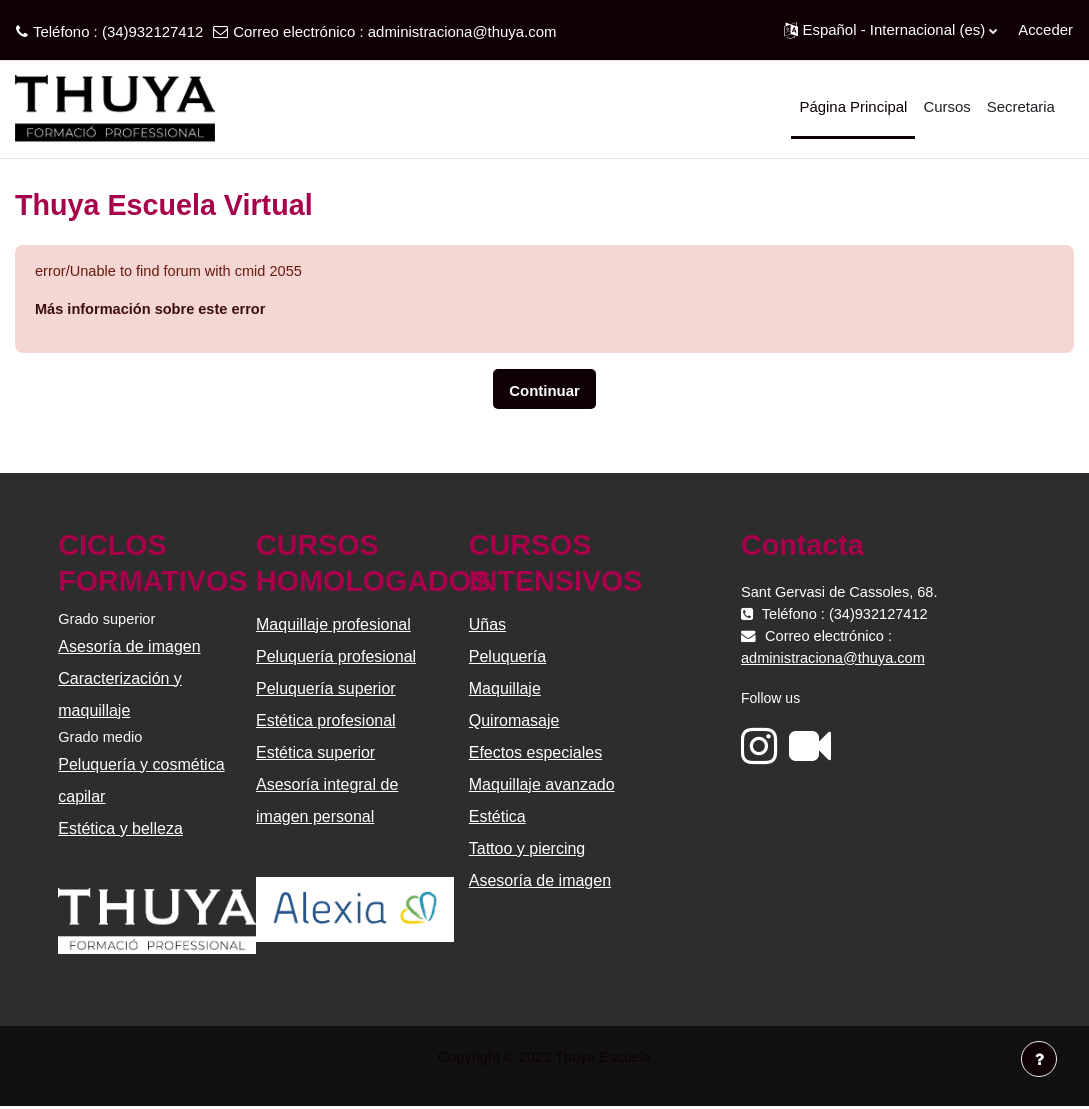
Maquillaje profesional (334, 625)
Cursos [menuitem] (946, 106)
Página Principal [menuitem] (853, 106)
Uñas (487, 625)
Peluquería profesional (337, 657)
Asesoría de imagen (131, 647)
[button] (891, 30)
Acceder (1045, 29)
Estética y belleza (122, 830)
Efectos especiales (535, 753)
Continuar (544, 391)
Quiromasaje (514, 721)
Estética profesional (327, 721)
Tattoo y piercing (527, 849)
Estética (497, 817)
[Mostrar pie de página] (1039, 1059)
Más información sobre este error (153, 310)
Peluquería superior (327, 689)
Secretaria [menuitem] (1021, 106)
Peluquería (507, 657)
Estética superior (316, 753)
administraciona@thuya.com (462, 31)
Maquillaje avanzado (542, 785)
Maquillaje (505, 689)
